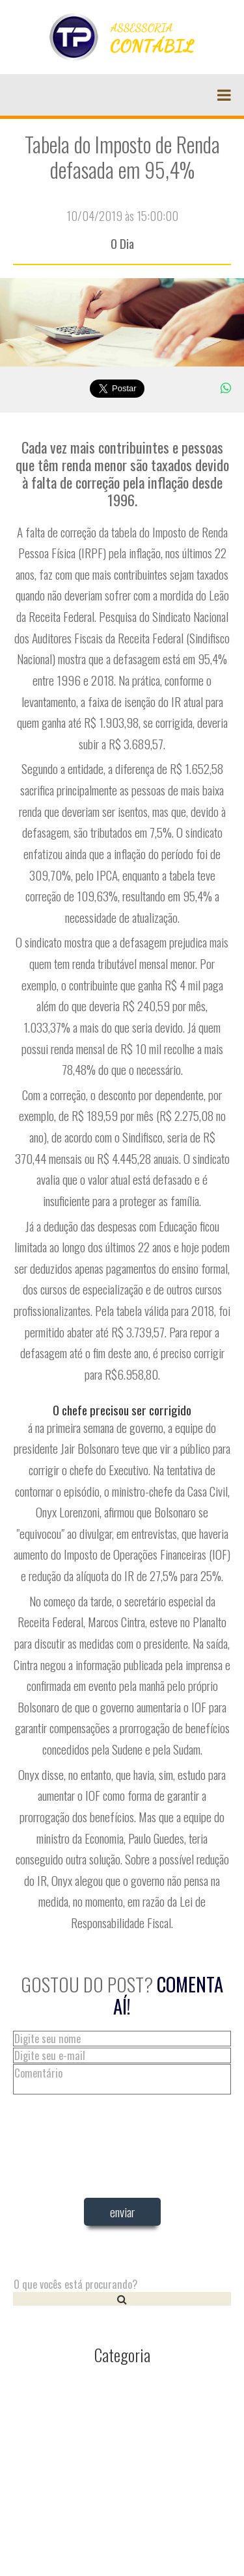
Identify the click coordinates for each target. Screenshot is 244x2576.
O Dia (122, 243)
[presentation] (122, 2267)
